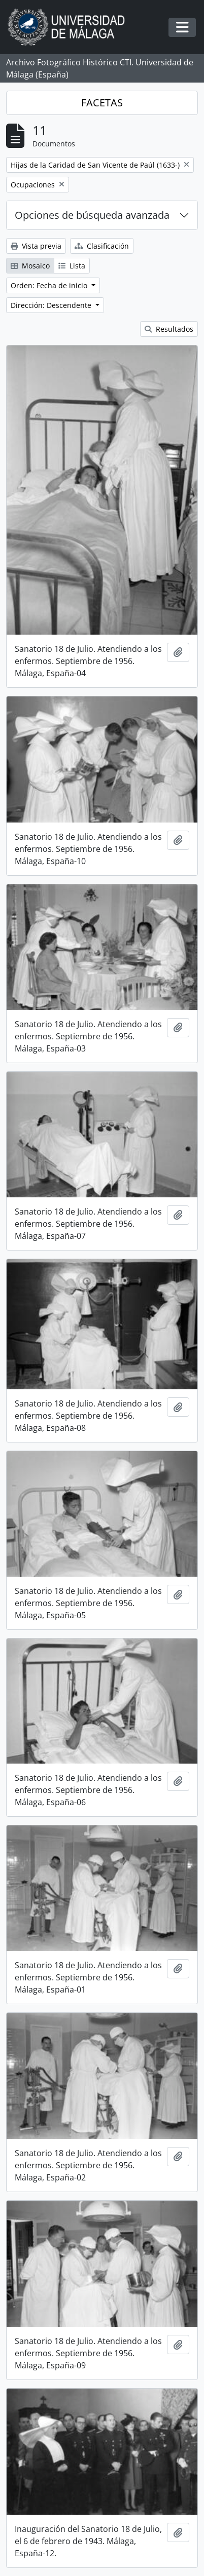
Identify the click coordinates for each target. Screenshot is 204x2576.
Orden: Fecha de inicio (50, 285)
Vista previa (36, 246)
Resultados (169, 329)
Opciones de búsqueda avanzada (92, 215)
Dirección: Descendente (52, 305)
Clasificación (102, 246)
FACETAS (102, 102)
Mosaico (30, 265)
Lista (71, 265)
